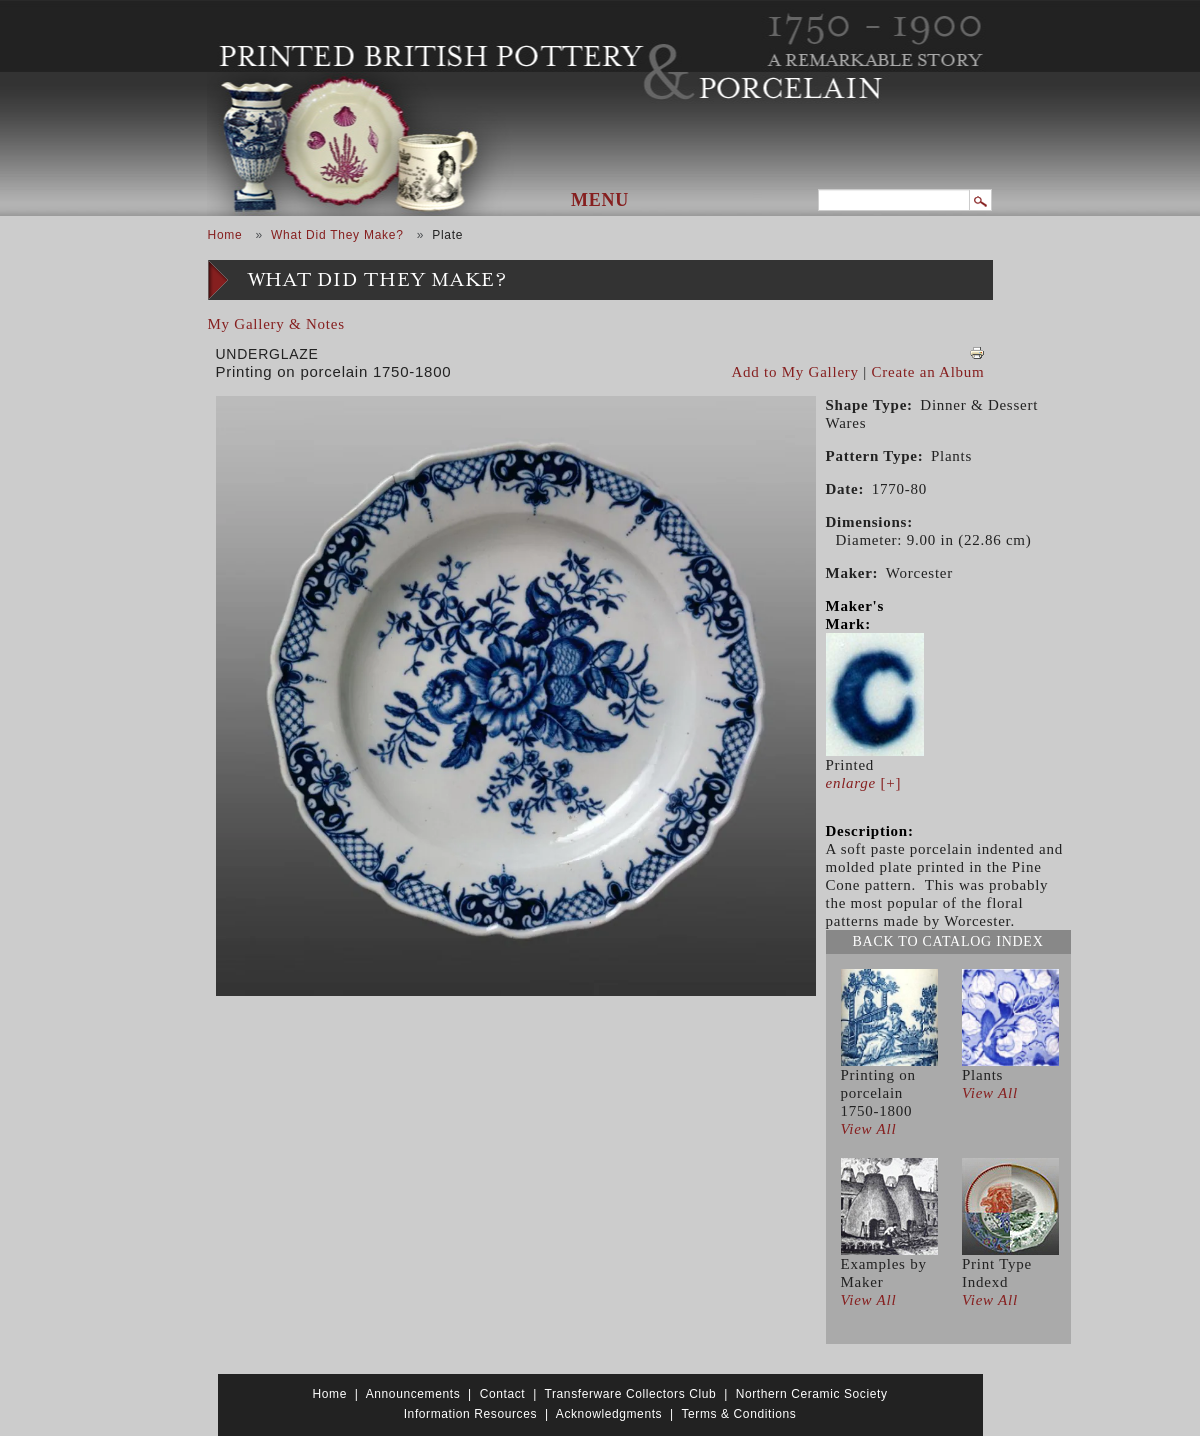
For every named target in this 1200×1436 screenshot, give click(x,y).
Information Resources (470, 1414)
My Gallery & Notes (276, 324)
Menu (600, 200)
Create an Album (928, 372)
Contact (503, 1394)
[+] (864, 783)
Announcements (413, 1394)
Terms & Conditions (738, 1414)
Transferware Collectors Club (631, 1394)
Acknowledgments (609, 1414)
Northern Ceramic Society (812, 1394)
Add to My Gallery (795, 372)
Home (225, 235)
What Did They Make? (337, 235)
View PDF (977, 353)
